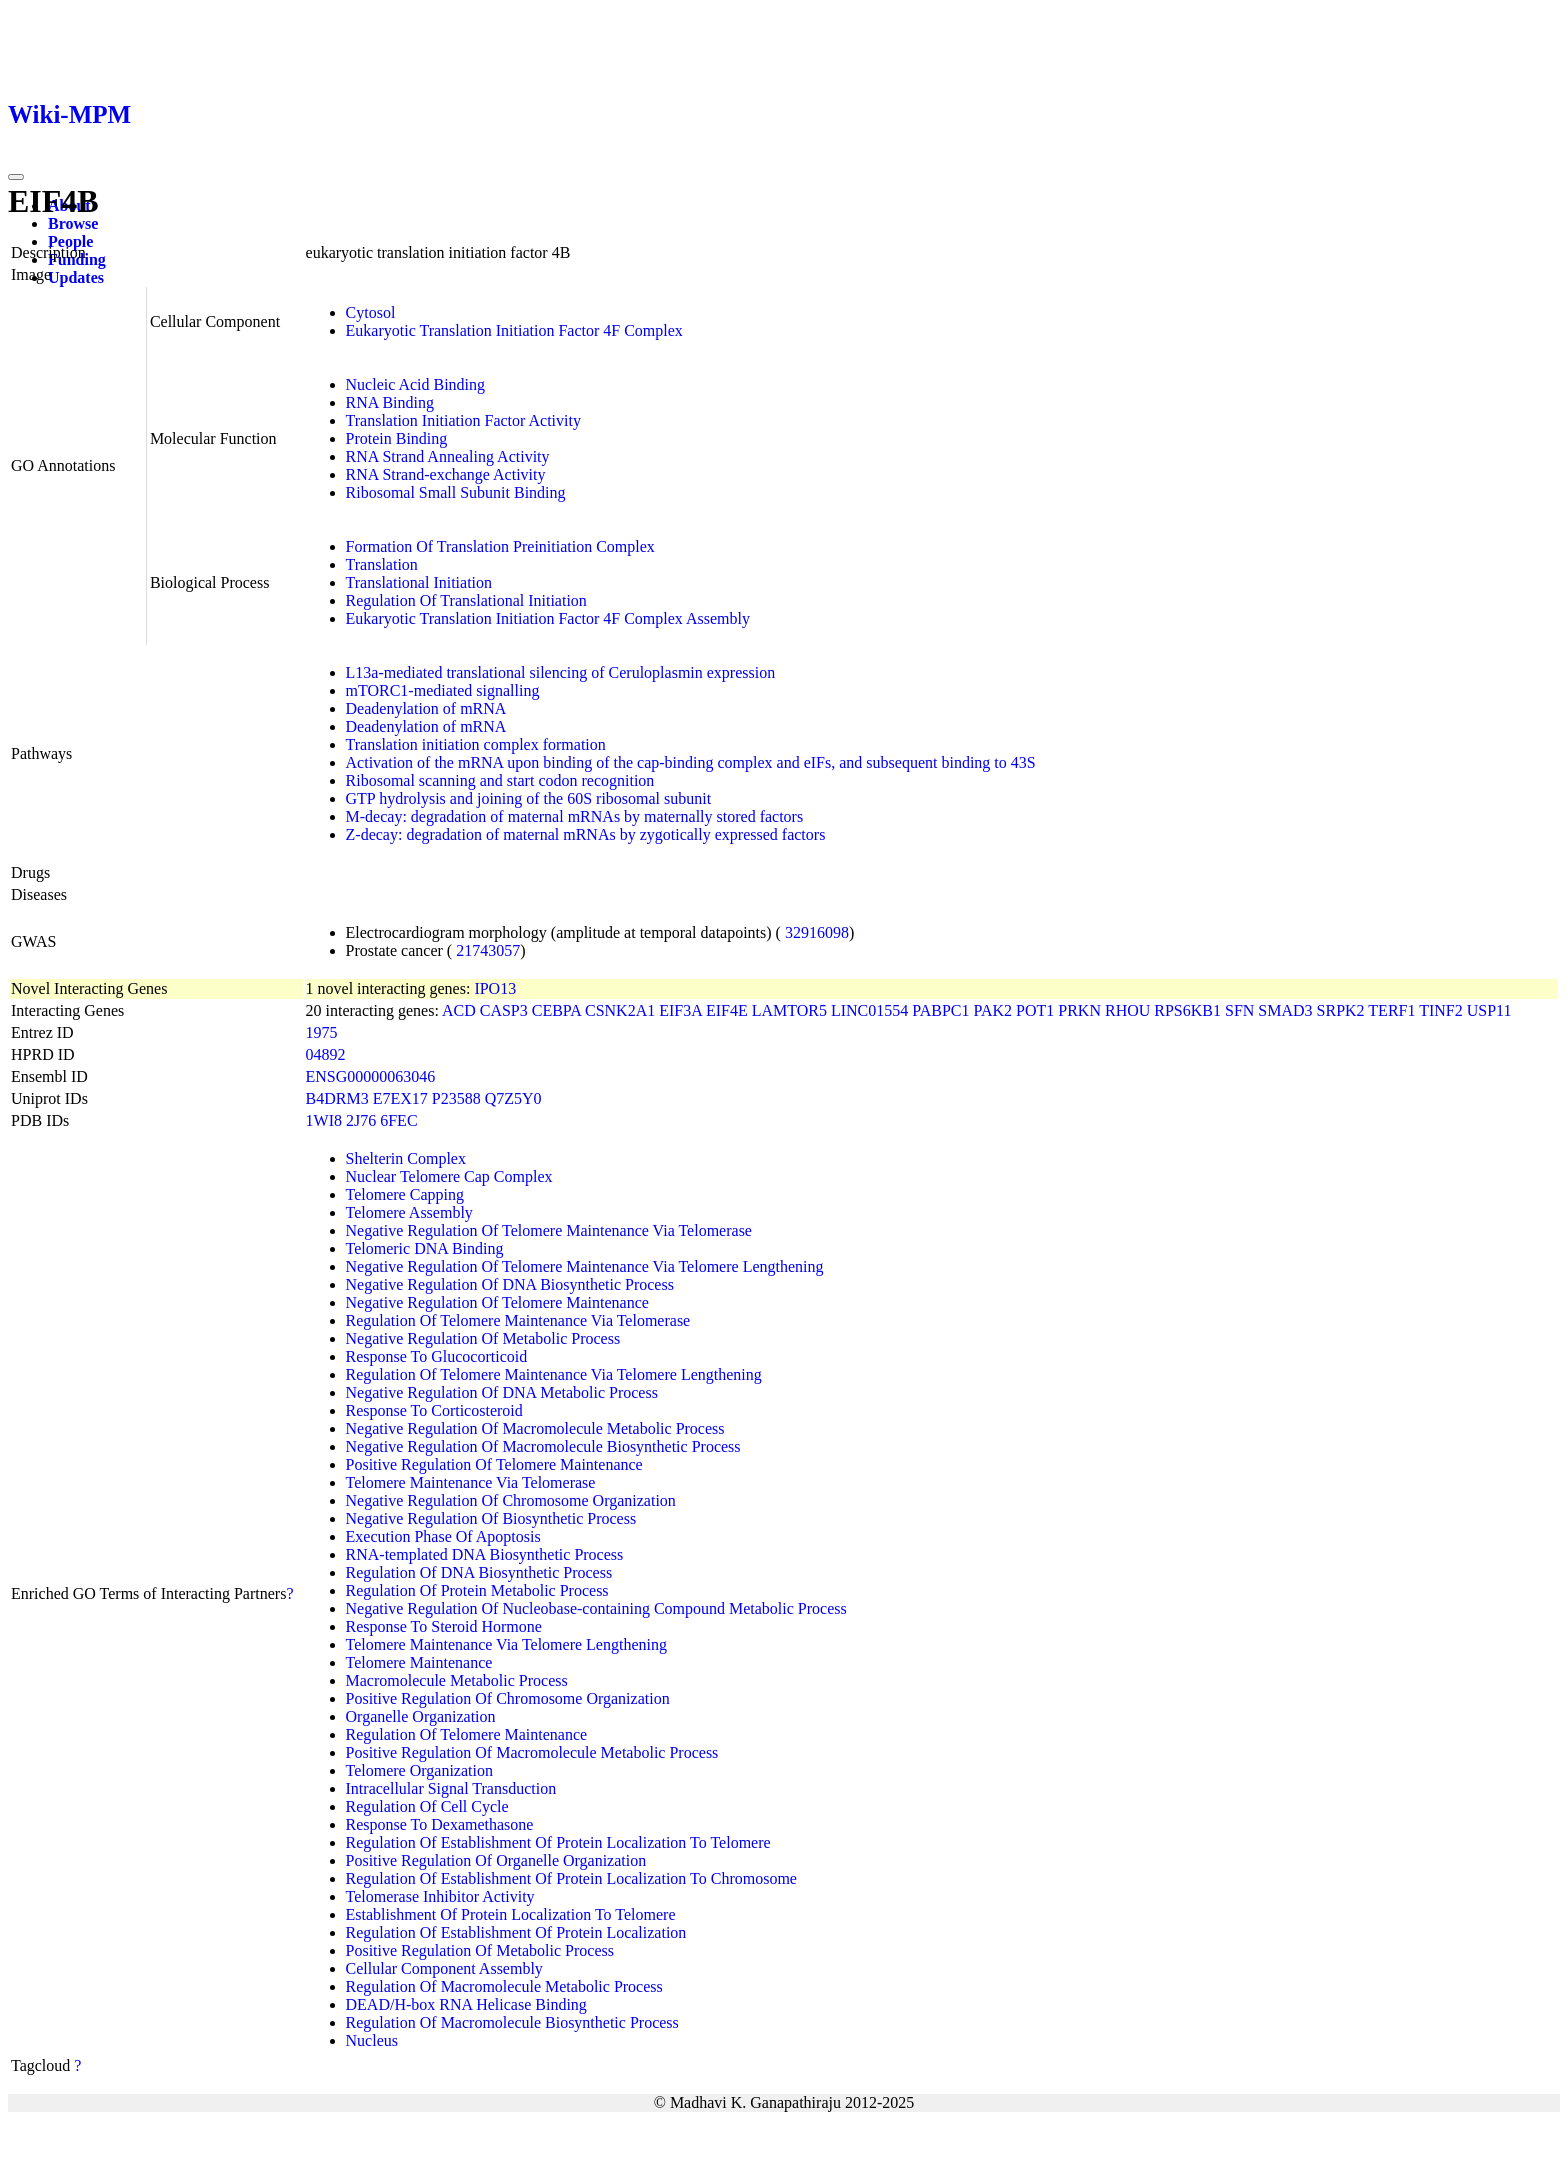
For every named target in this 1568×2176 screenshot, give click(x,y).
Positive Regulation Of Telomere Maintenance (494, 1464)
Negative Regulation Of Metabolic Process (483, 1338)
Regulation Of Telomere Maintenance (467, 1734)
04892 (326, 1054)
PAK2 (992, 1010)
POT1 (1035, 1010)
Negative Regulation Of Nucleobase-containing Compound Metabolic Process (596, 1608)
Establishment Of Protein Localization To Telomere (511, 1914)
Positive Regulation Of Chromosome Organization (508, 1698)
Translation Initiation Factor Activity (463, 420)
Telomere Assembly (409, 1212)
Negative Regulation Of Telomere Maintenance (497, 1302)
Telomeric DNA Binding (425, 1248)
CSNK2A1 (620, 1010)
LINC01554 (869, 1010)
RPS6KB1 (1187, 1010)
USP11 (1489, 1010)
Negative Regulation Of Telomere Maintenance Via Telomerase (549, 1230)
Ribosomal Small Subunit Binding (456, 492)
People (70, 241)
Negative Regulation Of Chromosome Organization (511, 1500)
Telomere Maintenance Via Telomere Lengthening (506, 1644)
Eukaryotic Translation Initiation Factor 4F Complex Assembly (548, 618)
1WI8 (324, 1120)
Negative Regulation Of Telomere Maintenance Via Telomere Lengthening (585, 1266)
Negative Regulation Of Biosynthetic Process (491, 1518)
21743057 (488, 950)
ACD (459, 1010)
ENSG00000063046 (371, 1076)
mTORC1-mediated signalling (443, 690)
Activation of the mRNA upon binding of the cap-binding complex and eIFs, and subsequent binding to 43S (691, 762)
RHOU (1127, 1010)
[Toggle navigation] (16, 177)
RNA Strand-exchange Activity (446, 474)
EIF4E (727, 1010)
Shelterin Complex (406, 1158)
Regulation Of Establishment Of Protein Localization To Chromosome (571, 1878)
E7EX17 (400, 1098)
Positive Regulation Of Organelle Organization (496, 1860)
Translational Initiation (419, 582)
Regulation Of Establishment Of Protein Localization (516, 1932)
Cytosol (371, 312)
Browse (73, 223)
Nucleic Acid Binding (416, 384)
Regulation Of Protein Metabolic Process (477, 1590)
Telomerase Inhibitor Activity (440, 1896)
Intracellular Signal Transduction (451, 1788)
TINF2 (1441, 1010)
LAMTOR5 (789, 1010)
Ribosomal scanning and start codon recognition (500, 780)
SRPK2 (1341, 1010)
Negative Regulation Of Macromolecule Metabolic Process (535, 1428)
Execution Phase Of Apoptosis (443, 1536)
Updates (76, 277)
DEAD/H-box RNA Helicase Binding (466, 2004)
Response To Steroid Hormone (444, 1626)
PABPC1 (940, 1010)
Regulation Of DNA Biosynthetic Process (479, 1572)
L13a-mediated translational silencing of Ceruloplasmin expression (561, 672)
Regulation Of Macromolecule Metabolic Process (504, 1986)
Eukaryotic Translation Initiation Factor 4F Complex (514, 330)
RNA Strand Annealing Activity (448, 456)
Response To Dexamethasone (440, 1824)
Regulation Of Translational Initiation (466, 600)
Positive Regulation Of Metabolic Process (480, 1950)
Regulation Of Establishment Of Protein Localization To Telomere (558, 1842)
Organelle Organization (421, 1716)
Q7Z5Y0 (513, 1098)
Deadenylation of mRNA (426, 708)
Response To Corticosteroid (434, 1410)
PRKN (1079, 1010)
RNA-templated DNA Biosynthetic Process (485, 1554)
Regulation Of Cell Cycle (427, 1806)
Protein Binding (397, 438)
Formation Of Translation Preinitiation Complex (500, 546)
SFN (1239, 1010)
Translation (382, 564)
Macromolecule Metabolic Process (457, 1680)
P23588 (456, 1098)
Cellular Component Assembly (444, 1968)
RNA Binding (390, 402)
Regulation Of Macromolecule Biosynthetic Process (512, 2022)
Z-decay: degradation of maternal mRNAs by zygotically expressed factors (586, 834)
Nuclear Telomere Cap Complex (449, 1176)
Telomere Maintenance (419, 1662)
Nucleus (372, 2040)
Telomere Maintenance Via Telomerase (471, 1482)
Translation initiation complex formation (476, 744)
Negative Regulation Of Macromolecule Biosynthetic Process (543, 1446)
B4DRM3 (337, 1098)
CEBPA (556, 1010)
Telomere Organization (419, 1770)
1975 (322, 1032)
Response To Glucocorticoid (437, 1356)
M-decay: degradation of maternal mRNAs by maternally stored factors (575, 816)
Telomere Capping (405, 1194)
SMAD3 (1285, 1010)
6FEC (398, 1120)
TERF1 (1391, 1010)
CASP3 (504, 1010)
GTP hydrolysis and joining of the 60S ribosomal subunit (529, 798)
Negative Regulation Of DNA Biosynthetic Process (510, 1284)
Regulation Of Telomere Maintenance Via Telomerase (518, 1320)
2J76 (361, 1120)
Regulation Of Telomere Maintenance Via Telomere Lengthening (554, 1374)
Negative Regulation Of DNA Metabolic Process (502, 1392)
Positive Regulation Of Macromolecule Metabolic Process (532, 1752)
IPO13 (495, 988)
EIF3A (680, 1010)
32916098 (817, 932)
